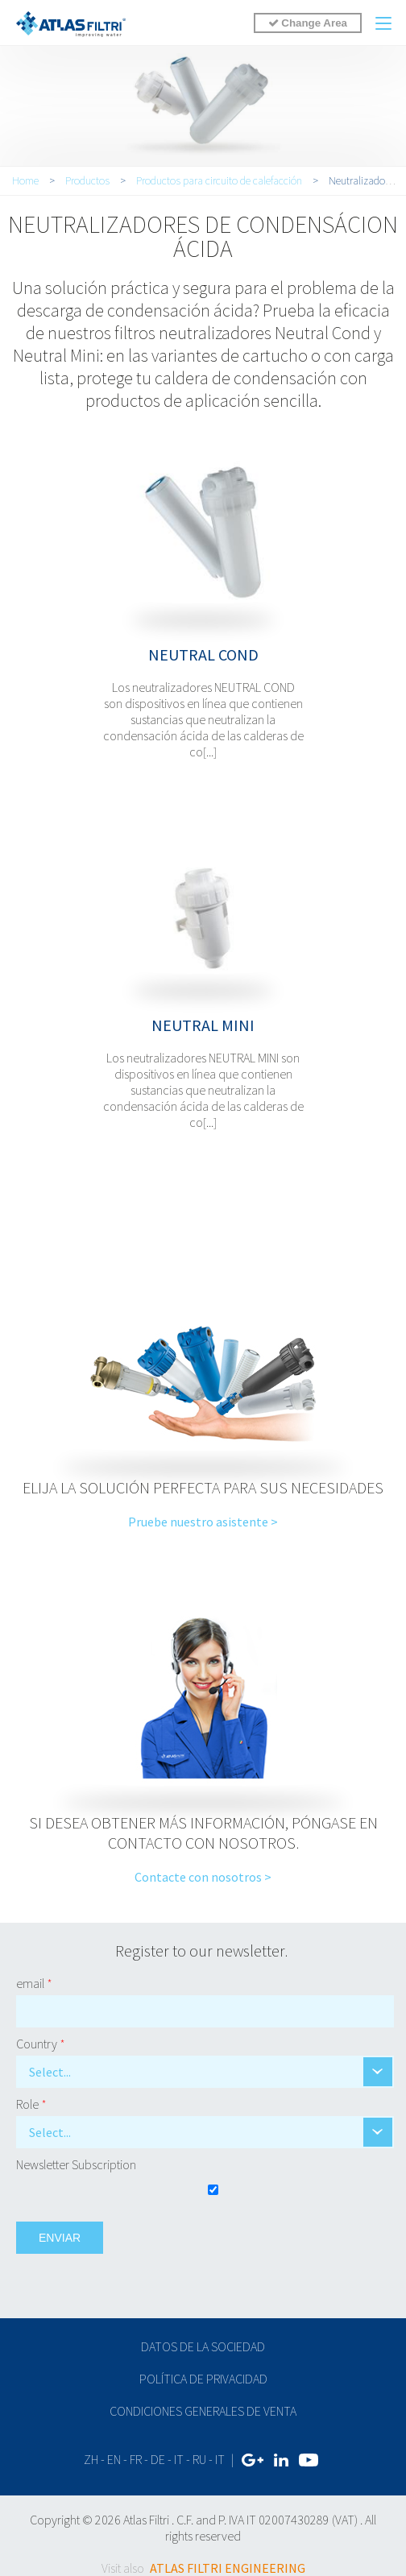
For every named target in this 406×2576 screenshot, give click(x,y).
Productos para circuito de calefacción (219, 180)
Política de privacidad (203, 2379)
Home (25, 180)
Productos (87, 180)
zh (91, 2459)
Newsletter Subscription (76, 2164)
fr (136, 2459)
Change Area (307, 23)
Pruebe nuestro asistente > (203, 1522)
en (114, 2459)
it (179, 2459)
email (34, 1983)
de (158, 2459)
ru (199, 2459)
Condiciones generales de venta (203, 2411)
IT (220, 2459)
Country (40, 2044)
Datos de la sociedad (203, 2346)
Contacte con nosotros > (203, 1877)
